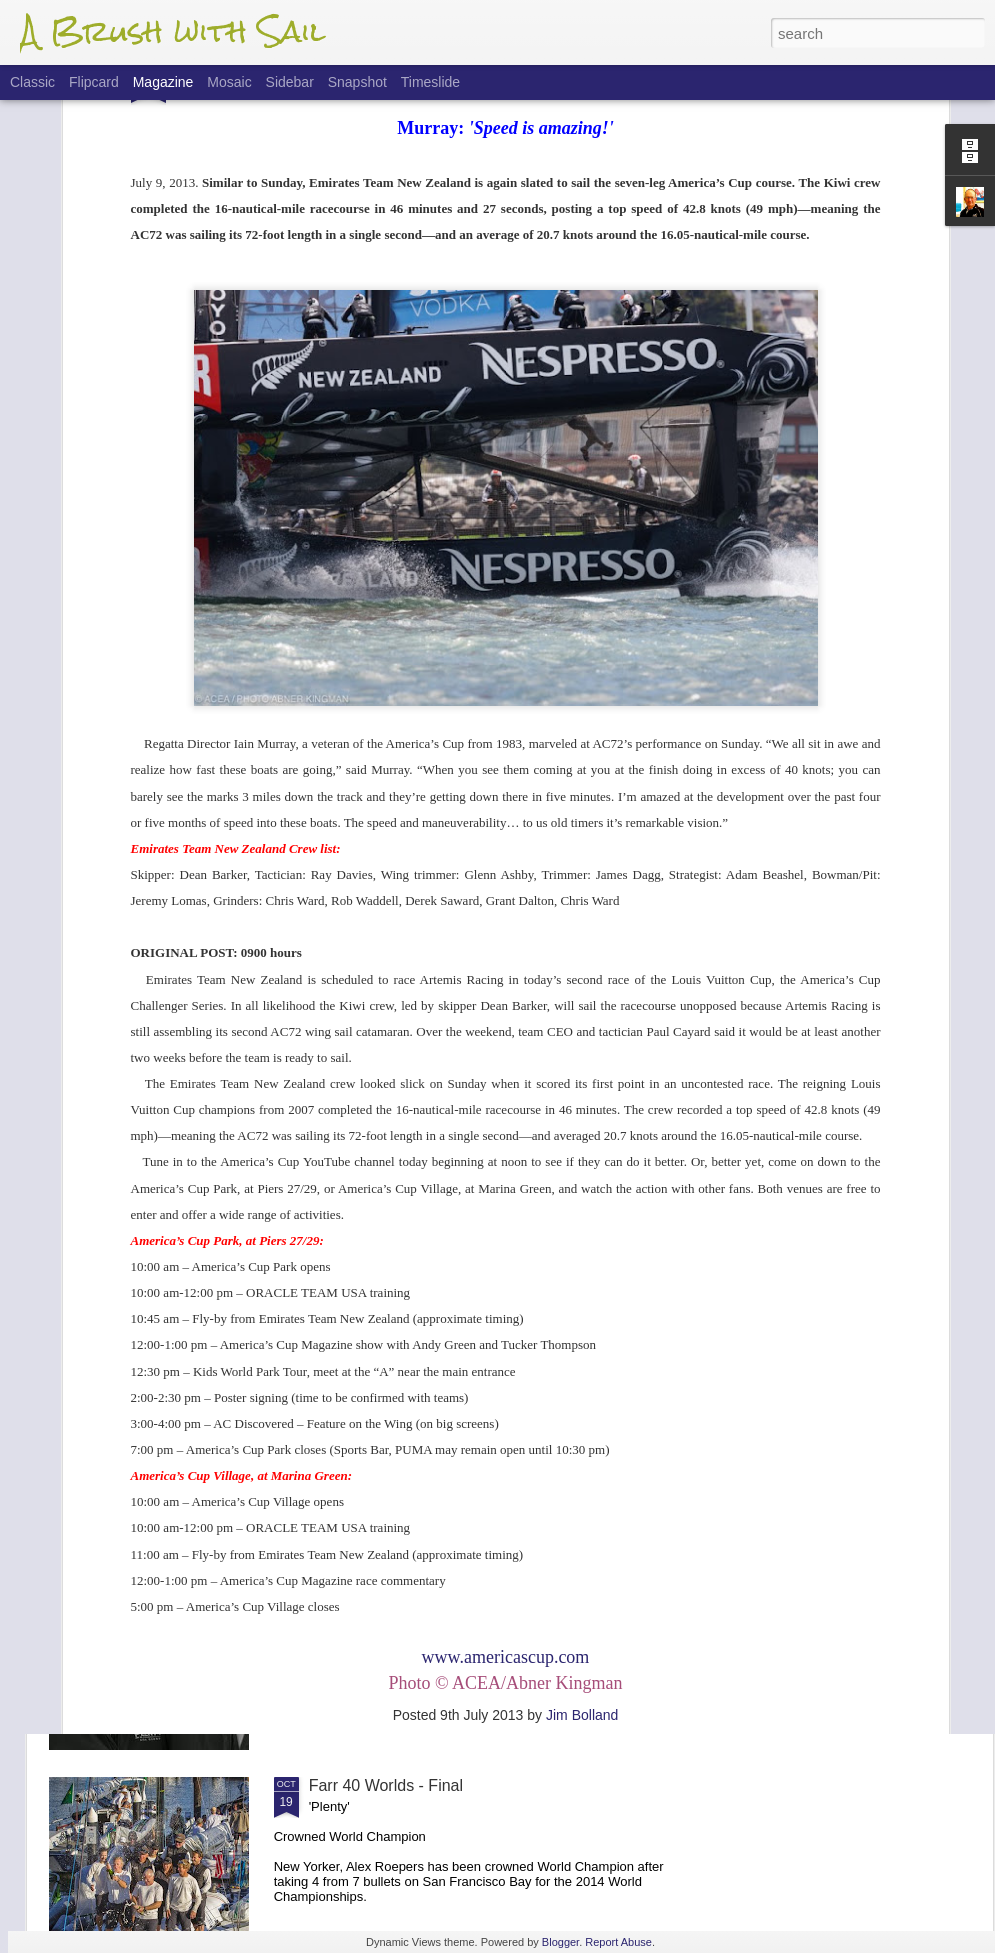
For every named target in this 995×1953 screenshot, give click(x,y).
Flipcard (94, 82)
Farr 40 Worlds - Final (386, 1785)
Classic (32, 82)
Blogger (560, 1942)
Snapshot (357, 82)
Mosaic (229, 82)
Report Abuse (618, 1942)
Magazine (163, 82)
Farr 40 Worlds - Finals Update (418, 1558)
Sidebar (290, 82)
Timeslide (430, 82)
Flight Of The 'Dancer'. (388, 1331)
